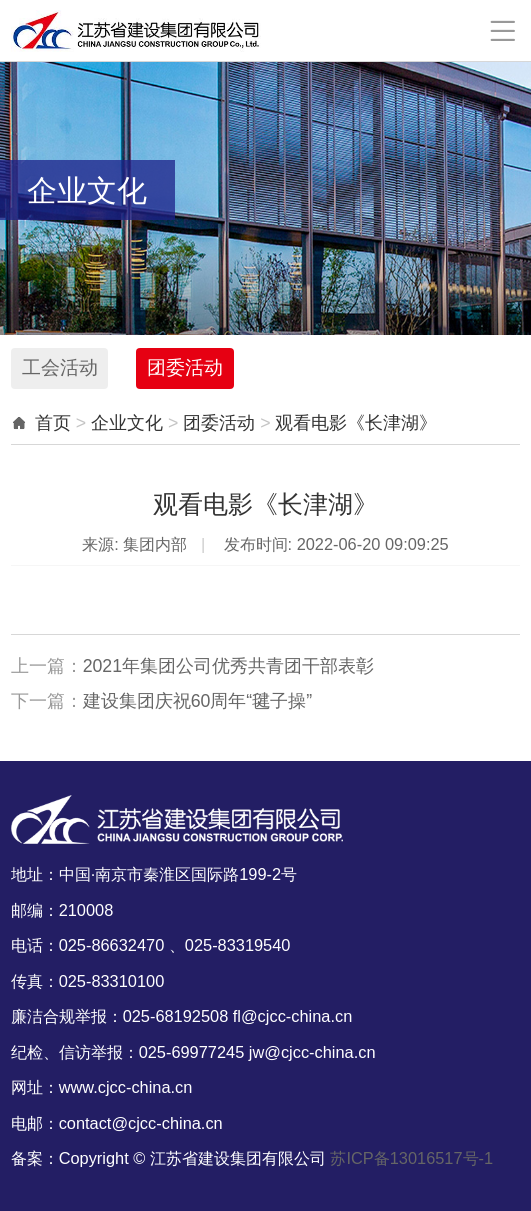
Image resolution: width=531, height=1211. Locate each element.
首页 (53, 423)
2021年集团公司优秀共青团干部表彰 (228, 666)
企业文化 (127, 423)
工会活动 (60, 367)
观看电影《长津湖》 (356, 423)
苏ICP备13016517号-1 (411, 1158)
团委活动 (185, 367)
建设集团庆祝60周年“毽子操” (198, 701)
